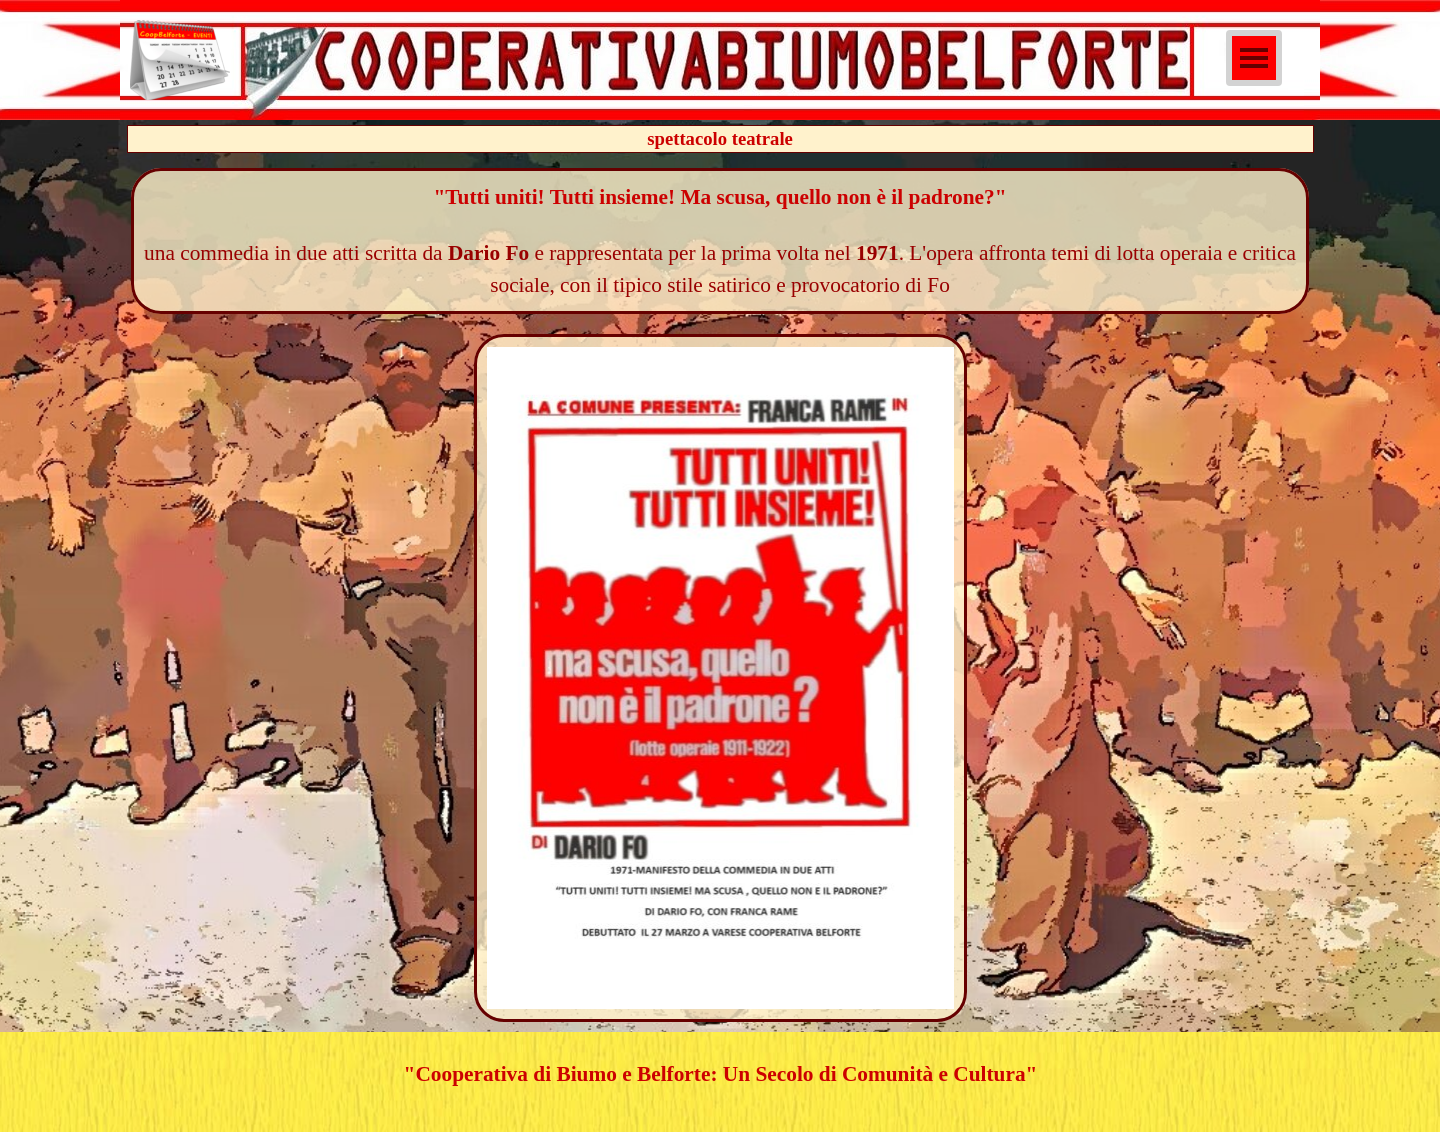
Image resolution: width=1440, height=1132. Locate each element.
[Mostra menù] (1254, 58)
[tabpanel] (720, 241)
